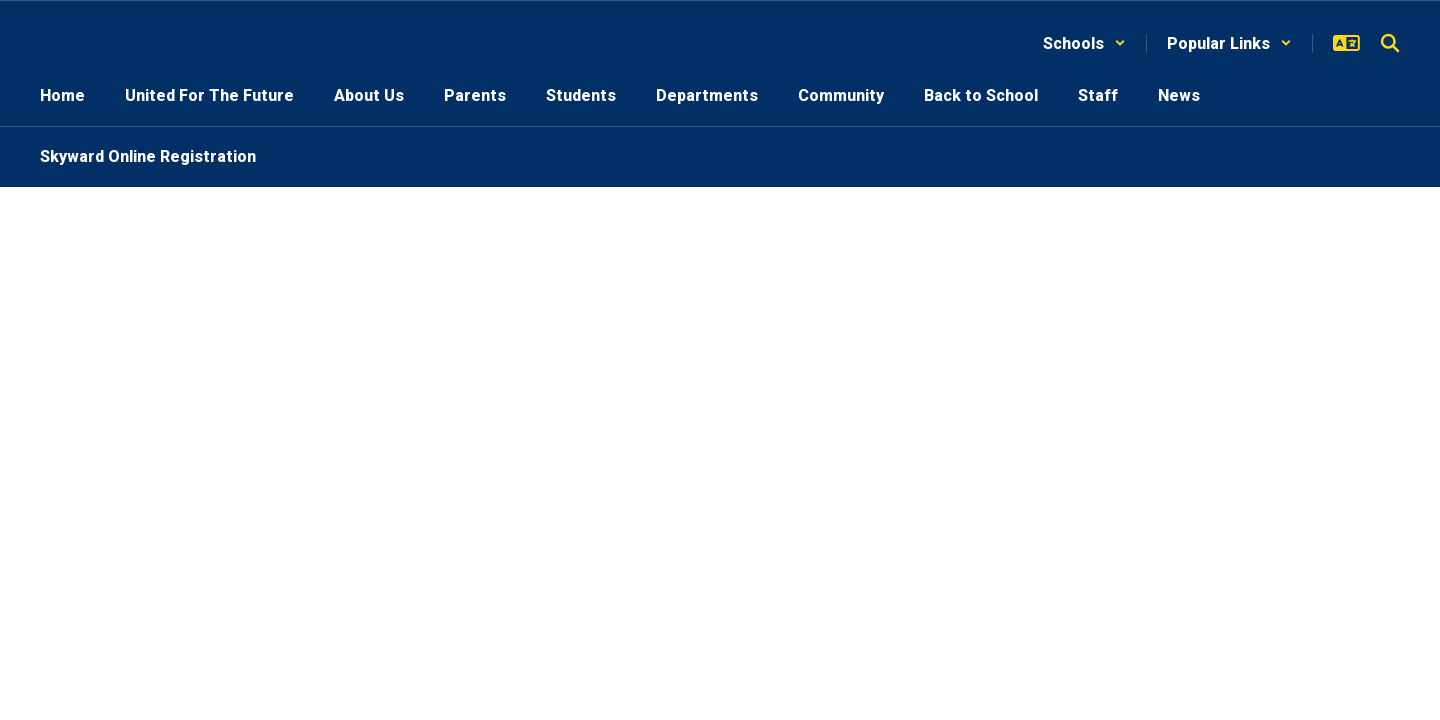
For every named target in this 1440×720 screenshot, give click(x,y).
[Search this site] (1390, 43)
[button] (1084, 43)
